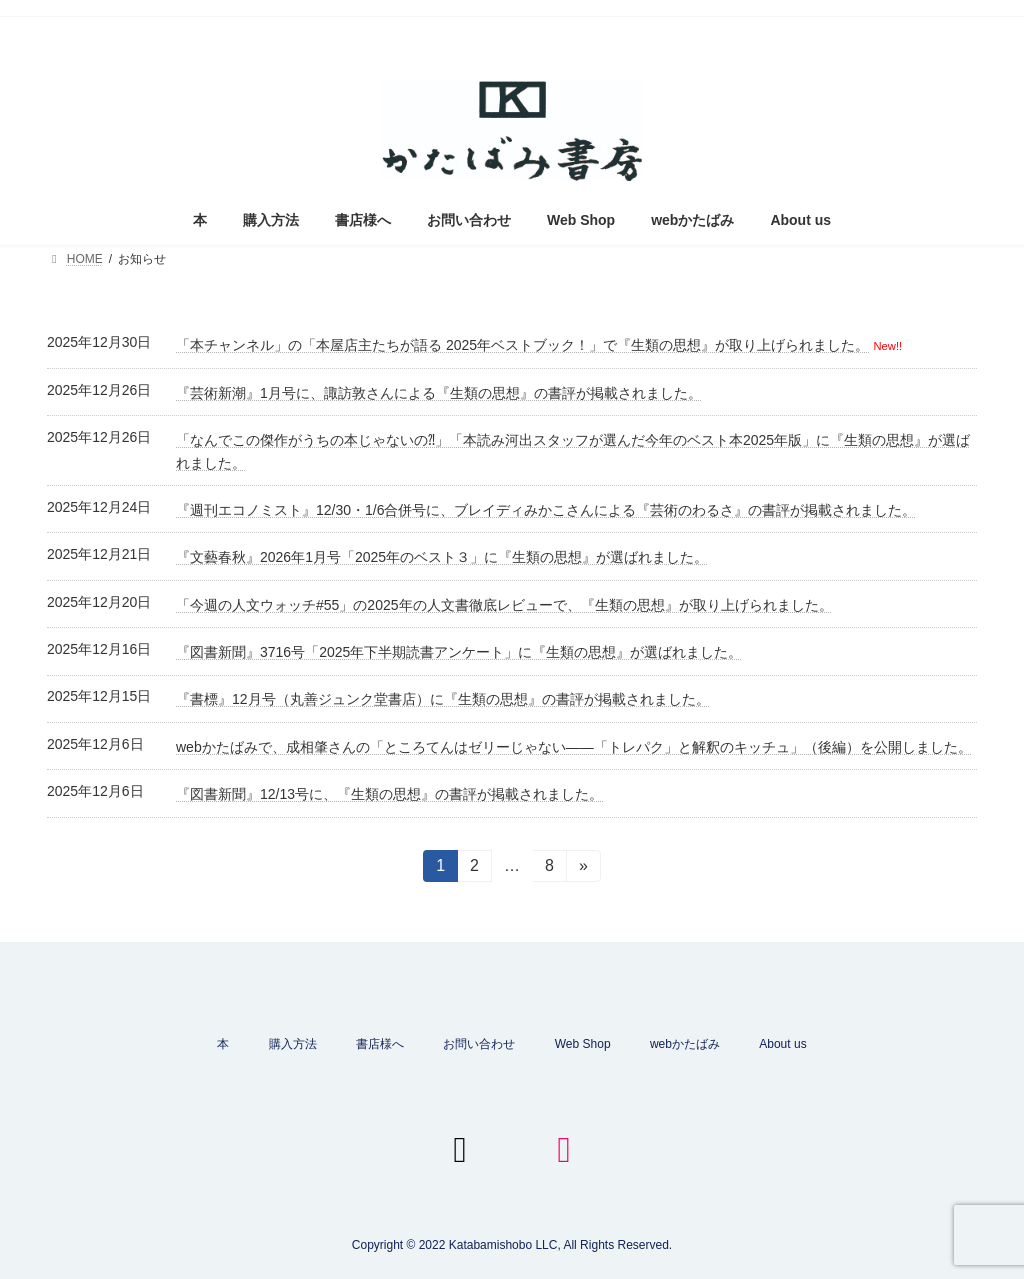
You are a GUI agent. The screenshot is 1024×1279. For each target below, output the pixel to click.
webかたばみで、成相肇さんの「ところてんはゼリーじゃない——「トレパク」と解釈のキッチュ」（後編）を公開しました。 (574, 747)
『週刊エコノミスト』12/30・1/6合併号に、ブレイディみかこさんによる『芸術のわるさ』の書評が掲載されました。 (546, 510)
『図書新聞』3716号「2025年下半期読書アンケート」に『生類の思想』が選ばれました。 (459, 652)
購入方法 (293, 1044)
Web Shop (583, 1044)
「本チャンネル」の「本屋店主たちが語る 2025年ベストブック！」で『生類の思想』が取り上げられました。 (522, 345)
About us (782, 1044)
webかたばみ (685, 1044)
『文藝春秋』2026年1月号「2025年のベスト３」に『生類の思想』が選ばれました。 (442, 557)
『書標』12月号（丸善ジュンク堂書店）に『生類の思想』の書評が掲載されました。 (443, 699)
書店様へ (380, 1044)
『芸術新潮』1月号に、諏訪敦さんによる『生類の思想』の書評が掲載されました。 (439, 393)
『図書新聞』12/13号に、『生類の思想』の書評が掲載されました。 (389, 794)
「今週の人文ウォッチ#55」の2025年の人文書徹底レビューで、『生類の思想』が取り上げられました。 (504, 605)
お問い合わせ (479, 1044)
